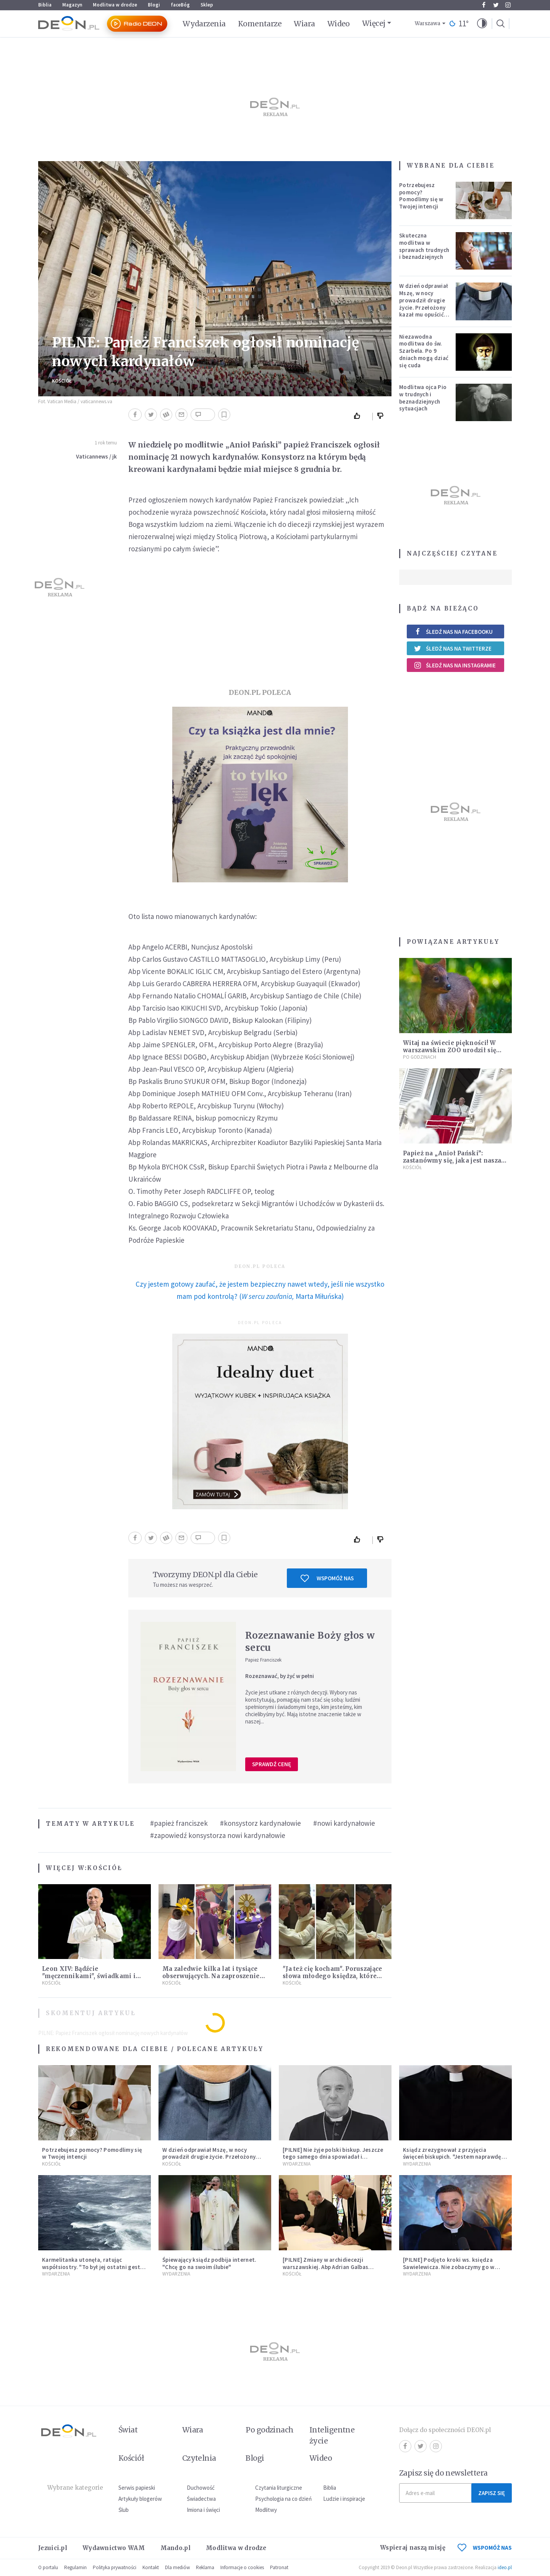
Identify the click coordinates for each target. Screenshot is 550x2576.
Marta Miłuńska (318, 1296)
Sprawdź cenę (271, 1764)
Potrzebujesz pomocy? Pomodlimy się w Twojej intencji (421, 195)
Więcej (373, 23)
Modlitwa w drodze (115, 5)
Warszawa (427, 23)
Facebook (483, 5)
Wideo (338, 23)
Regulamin (75, 2567)
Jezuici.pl (52, 2548)
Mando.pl (175, 2548)
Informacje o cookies (242, 2567)
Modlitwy (266, 2509)
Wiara (304, 23)
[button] (482, 24)
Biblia (45, 5)
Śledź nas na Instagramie (455, 665)
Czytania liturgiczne (278, 2487)
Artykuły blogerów (140, 2498)
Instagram (508, 5)
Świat (128, 2429)
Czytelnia (199, 2458)
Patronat (279, 2567)
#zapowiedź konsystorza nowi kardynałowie (217, 1835)
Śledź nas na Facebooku (453, 631)
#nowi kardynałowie (344, 1823)
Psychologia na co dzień (283, 2498)
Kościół (62, 381)
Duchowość (201, 2487)
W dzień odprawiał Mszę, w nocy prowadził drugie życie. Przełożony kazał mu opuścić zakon (423, 303)
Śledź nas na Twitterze (453, 648)
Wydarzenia (204, 23)
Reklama (205, 2567)
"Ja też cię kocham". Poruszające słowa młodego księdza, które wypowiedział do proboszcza (332, 1976)
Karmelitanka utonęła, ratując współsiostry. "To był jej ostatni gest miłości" (91, 2267)
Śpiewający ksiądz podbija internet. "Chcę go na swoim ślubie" (209, 2263)
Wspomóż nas (327, 1578)
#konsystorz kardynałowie (260, 1823)
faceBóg (180, 5)
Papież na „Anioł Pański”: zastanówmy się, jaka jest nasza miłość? (452, 1160)
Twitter (496, 5)
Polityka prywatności (114, 2567)
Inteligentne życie (332, 2435)
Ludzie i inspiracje (344, 2498)
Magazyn (72, 5)
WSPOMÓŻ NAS (485, 2547)
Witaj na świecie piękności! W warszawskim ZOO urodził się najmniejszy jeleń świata (449, 1050)
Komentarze (260, 23)
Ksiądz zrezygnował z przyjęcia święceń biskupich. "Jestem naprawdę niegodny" (452, 2157)
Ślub (123, 2509)
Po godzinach (419, 1057)
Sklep (207, 5)
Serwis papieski (136, 2487)
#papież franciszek (179, 1823)
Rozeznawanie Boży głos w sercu (310, 1642)
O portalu (48, 2567)
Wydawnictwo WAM (113, 2548)
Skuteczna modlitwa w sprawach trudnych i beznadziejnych (424, 246)
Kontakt (150, 2567)
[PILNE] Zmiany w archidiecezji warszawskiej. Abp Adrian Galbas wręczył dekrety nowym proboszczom (333, 2267)
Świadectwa (201, 2498)
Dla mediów (177, 2567)
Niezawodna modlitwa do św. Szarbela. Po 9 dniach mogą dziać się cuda (423, 351)
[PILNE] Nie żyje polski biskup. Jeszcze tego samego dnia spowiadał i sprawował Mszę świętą (333, 2157)
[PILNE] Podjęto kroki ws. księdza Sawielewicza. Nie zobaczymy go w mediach (449, 2267)
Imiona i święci (203, 2509)
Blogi (154, 5)
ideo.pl (505, 2567)
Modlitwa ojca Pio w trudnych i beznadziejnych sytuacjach (422, 397)
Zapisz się (491, 2493)
